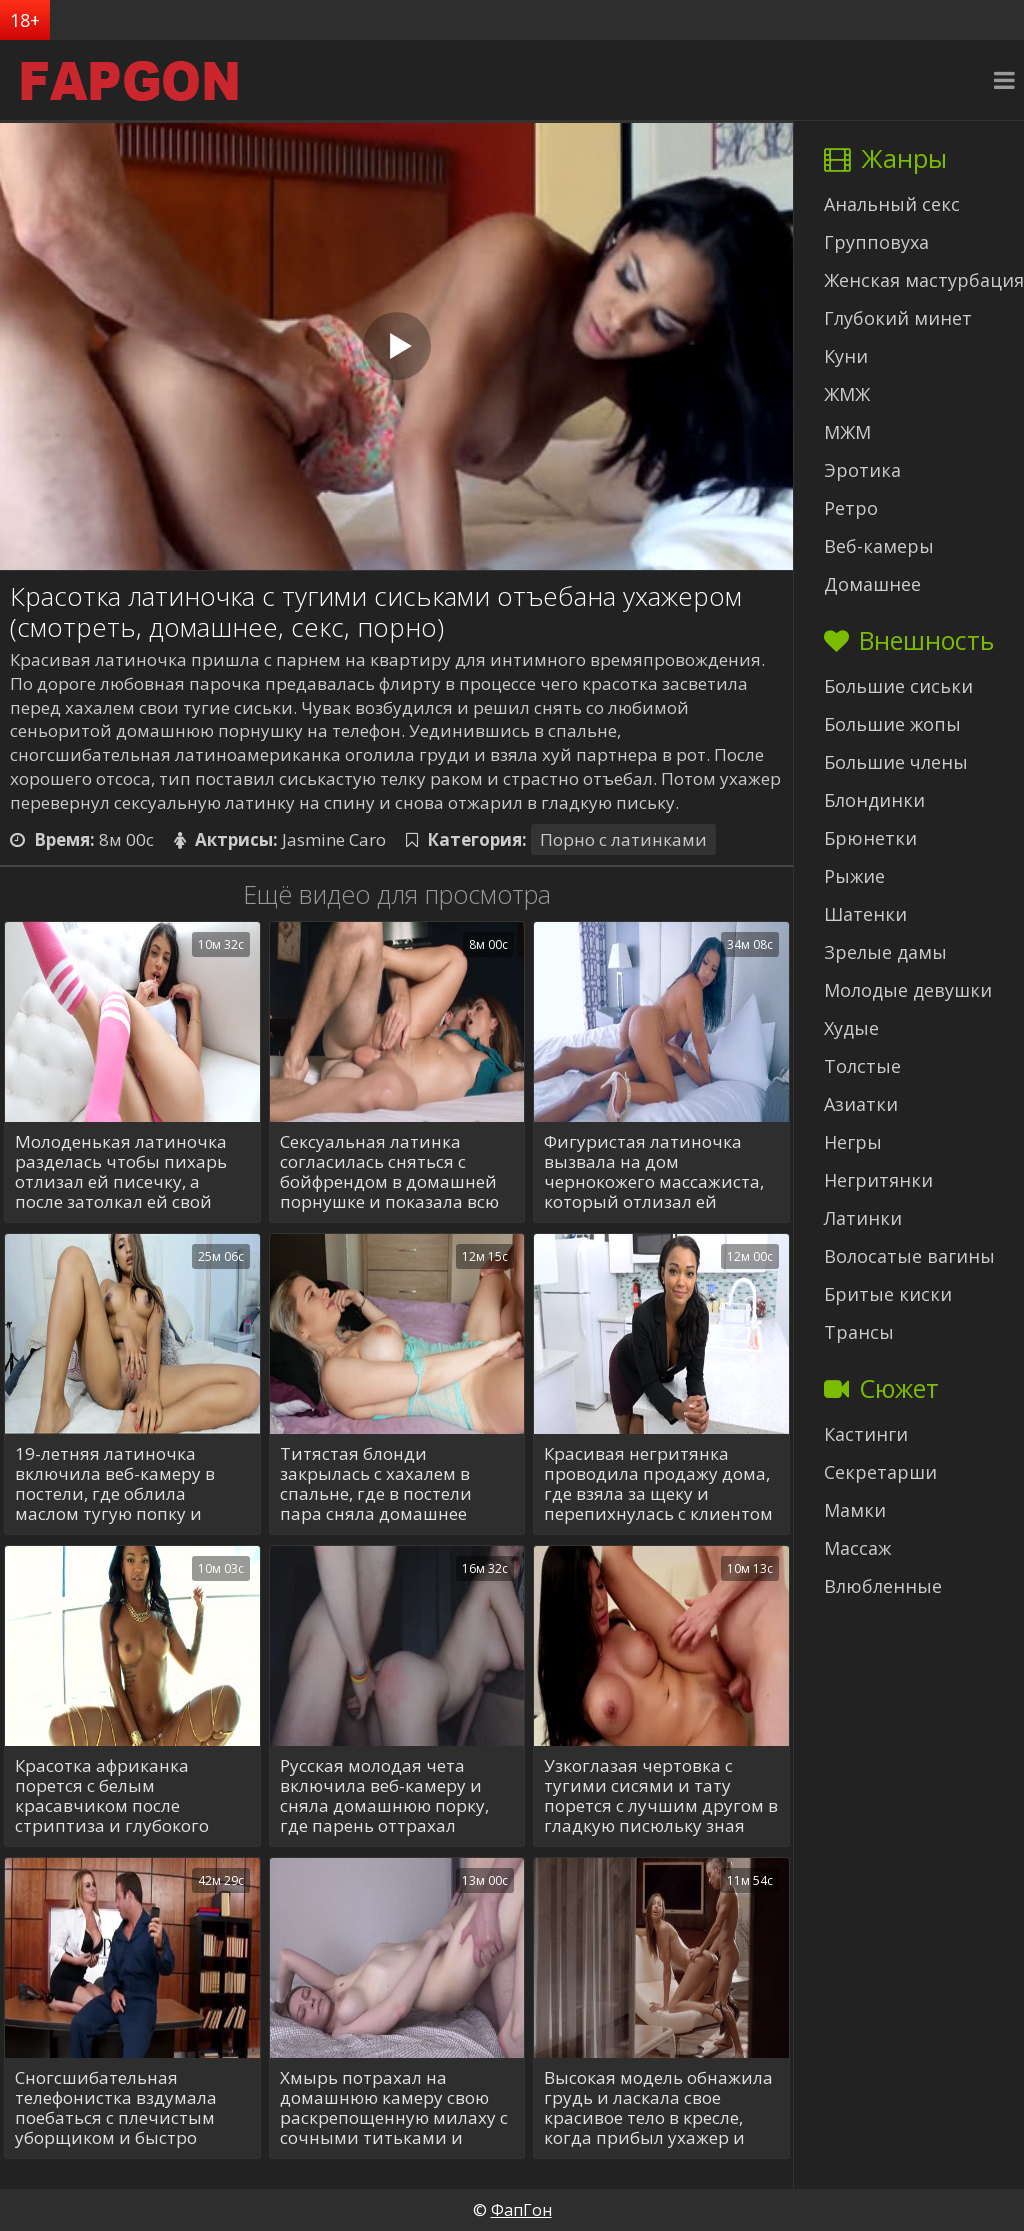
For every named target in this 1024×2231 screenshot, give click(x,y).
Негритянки (878, 1180)
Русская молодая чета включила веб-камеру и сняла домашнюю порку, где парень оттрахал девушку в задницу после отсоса (387, 1796)
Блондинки (874, 800)
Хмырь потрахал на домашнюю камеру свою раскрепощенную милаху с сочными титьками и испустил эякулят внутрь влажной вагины (394, 2108)
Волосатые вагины (909, 1256)
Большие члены (896, 762)
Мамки (855, 1510)
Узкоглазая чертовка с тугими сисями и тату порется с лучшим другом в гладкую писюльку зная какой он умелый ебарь (661, 1796)
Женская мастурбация (924, 280)
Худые (851, 1028)
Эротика (862, 470)
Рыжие (854, 876)
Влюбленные (883, 1586)
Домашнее (872, 584)
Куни (846, 356)
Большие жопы (892, 724)
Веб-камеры (879, 546)
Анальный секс (892, 204)
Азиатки (861, 1104)
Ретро (851, 508)
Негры (853, 1142)
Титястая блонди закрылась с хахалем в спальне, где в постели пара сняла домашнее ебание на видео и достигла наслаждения (378, 1484)
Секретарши (880, 1472)
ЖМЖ (847, 394)
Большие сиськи (898, 686)
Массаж (857, 1548)
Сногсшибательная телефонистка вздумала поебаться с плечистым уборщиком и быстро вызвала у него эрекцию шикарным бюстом (117, 2108)
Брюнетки (870, 838)
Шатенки (865, 914)
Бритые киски (888, 1294)
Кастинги (866, 1434)
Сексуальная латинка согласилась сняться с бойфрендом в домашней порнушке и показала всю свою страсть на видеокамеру (389, 1172)
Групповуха (876, 242)
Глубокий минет (898, 318)
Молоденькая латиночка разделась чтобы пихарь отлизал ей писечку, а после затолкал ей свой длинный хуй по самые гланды (121, 1172)
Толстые (862, 1066)
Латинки (863, 1218)
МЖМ (847, 432)
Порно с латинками (623, 839)
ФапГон (521, 2210)
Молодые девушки (908, 990)
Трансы (859, 1332)
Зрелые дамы (885, 952)
